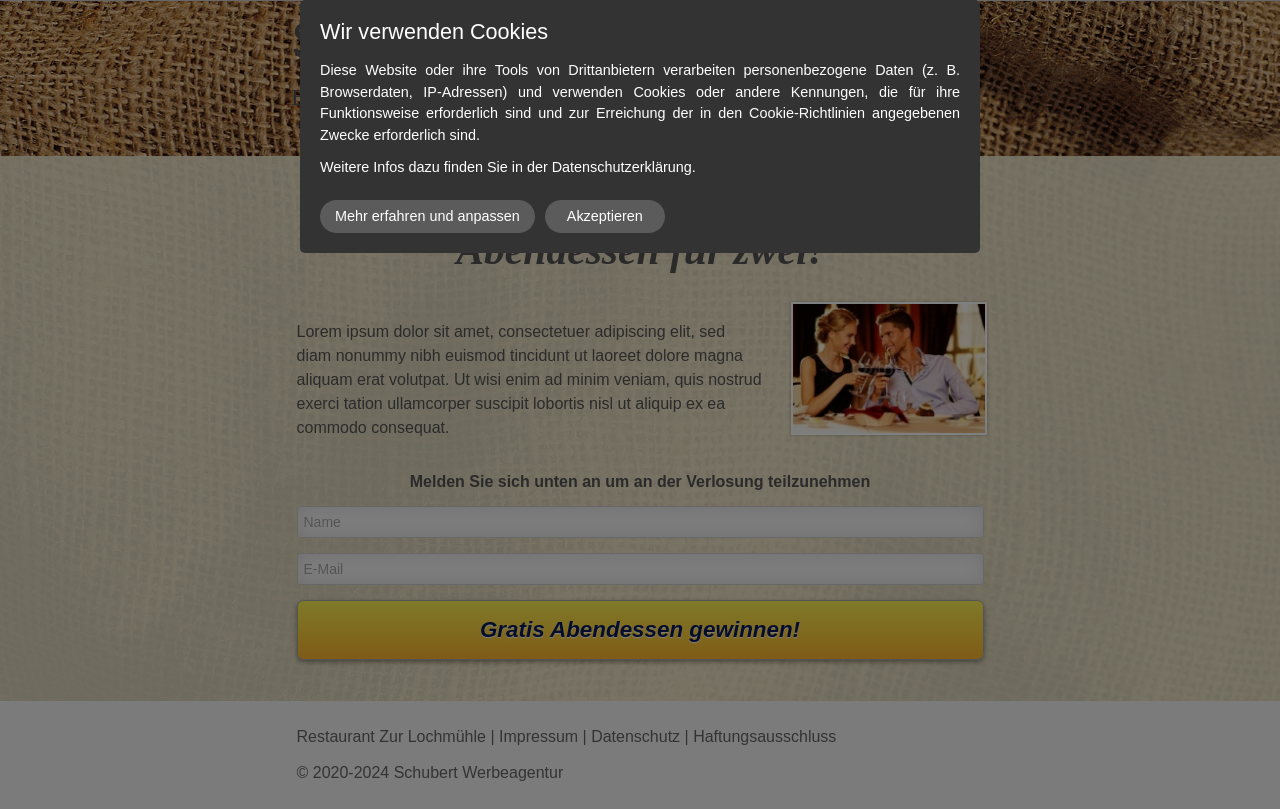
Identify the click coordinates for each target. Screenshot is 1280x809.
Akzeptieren (605, 216)
